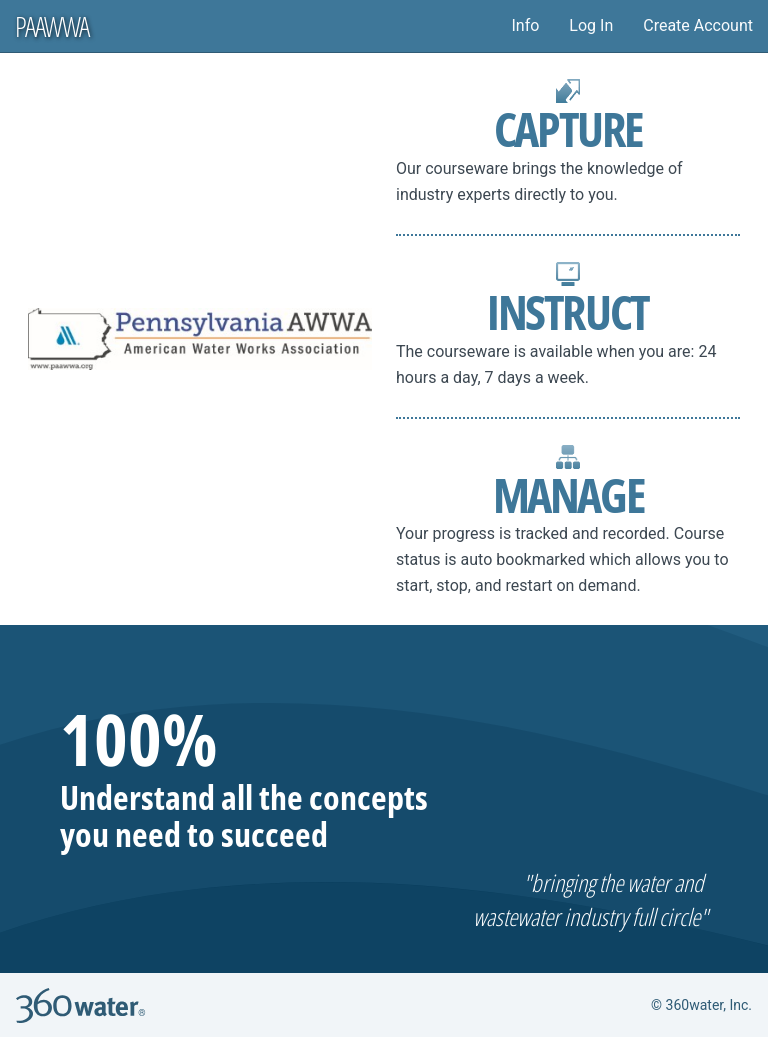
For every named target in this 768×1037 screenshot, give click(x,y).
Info (525, 25)
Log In (591, 25)
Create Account (698, 25)
